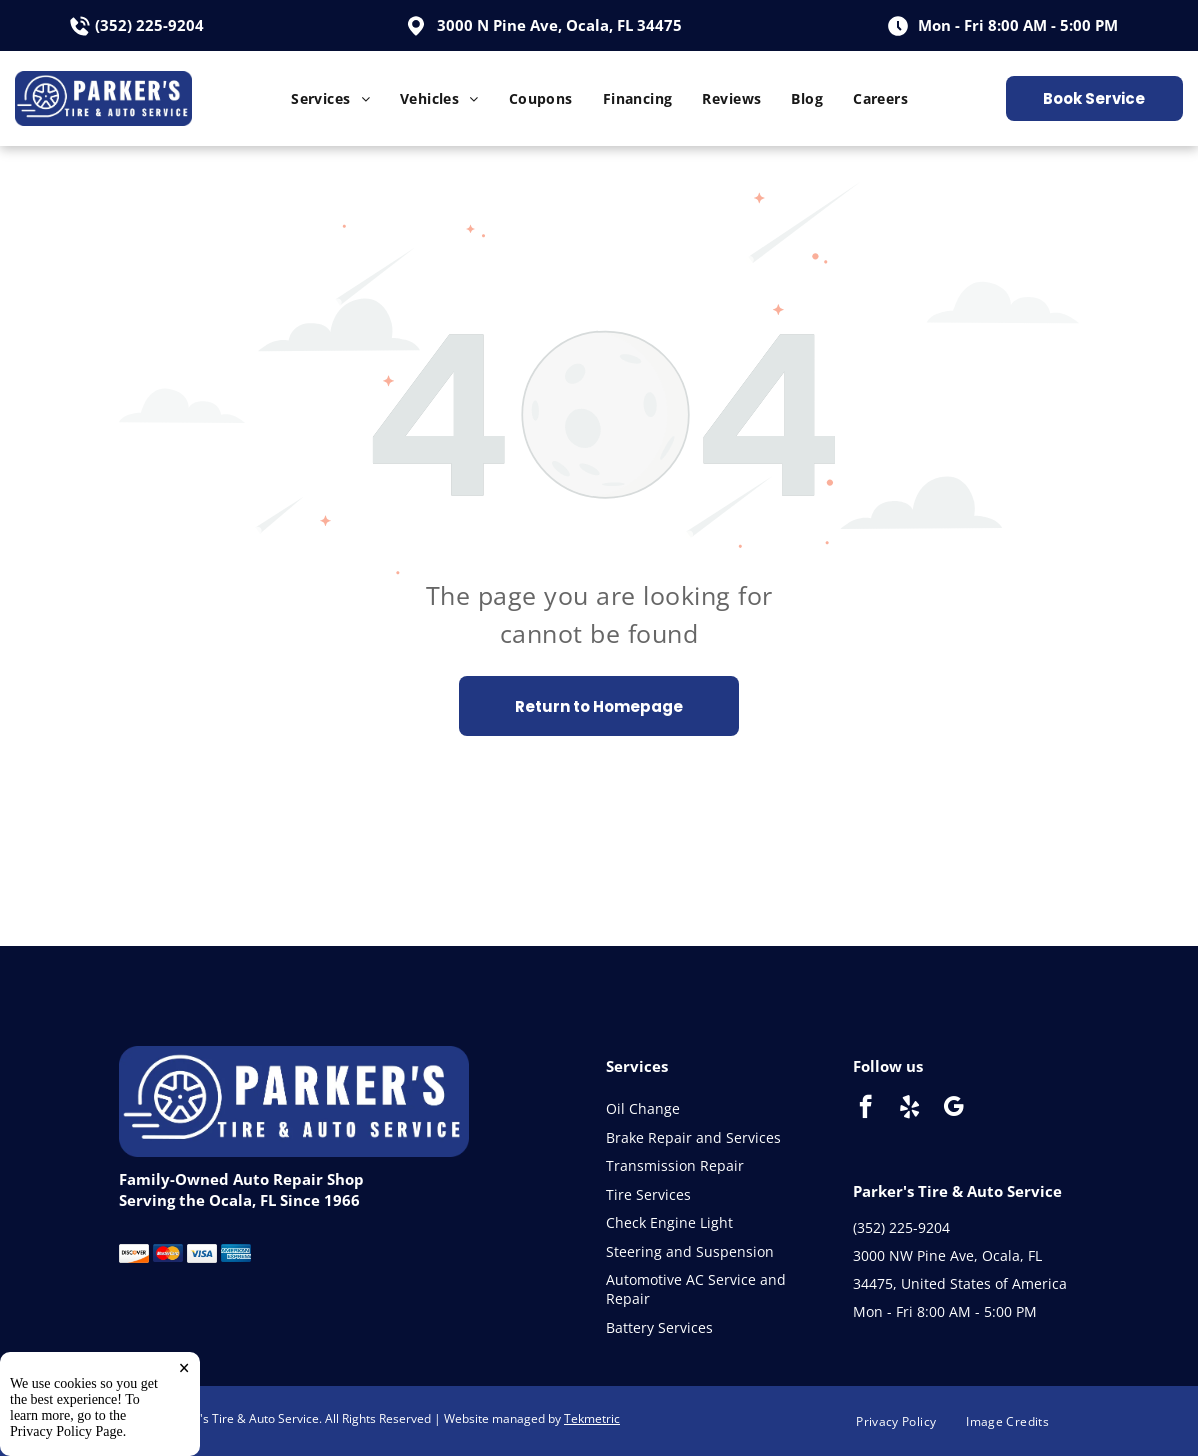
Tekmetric (592, 1418)
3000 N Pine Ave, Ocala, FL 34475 (559, 25)
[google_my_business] (953, 1109)
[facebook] (865, 1109)
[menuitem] (330, 98)
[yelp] (909, 1109)
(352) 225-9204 (149, 25)
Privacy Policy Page (66, 1431)
